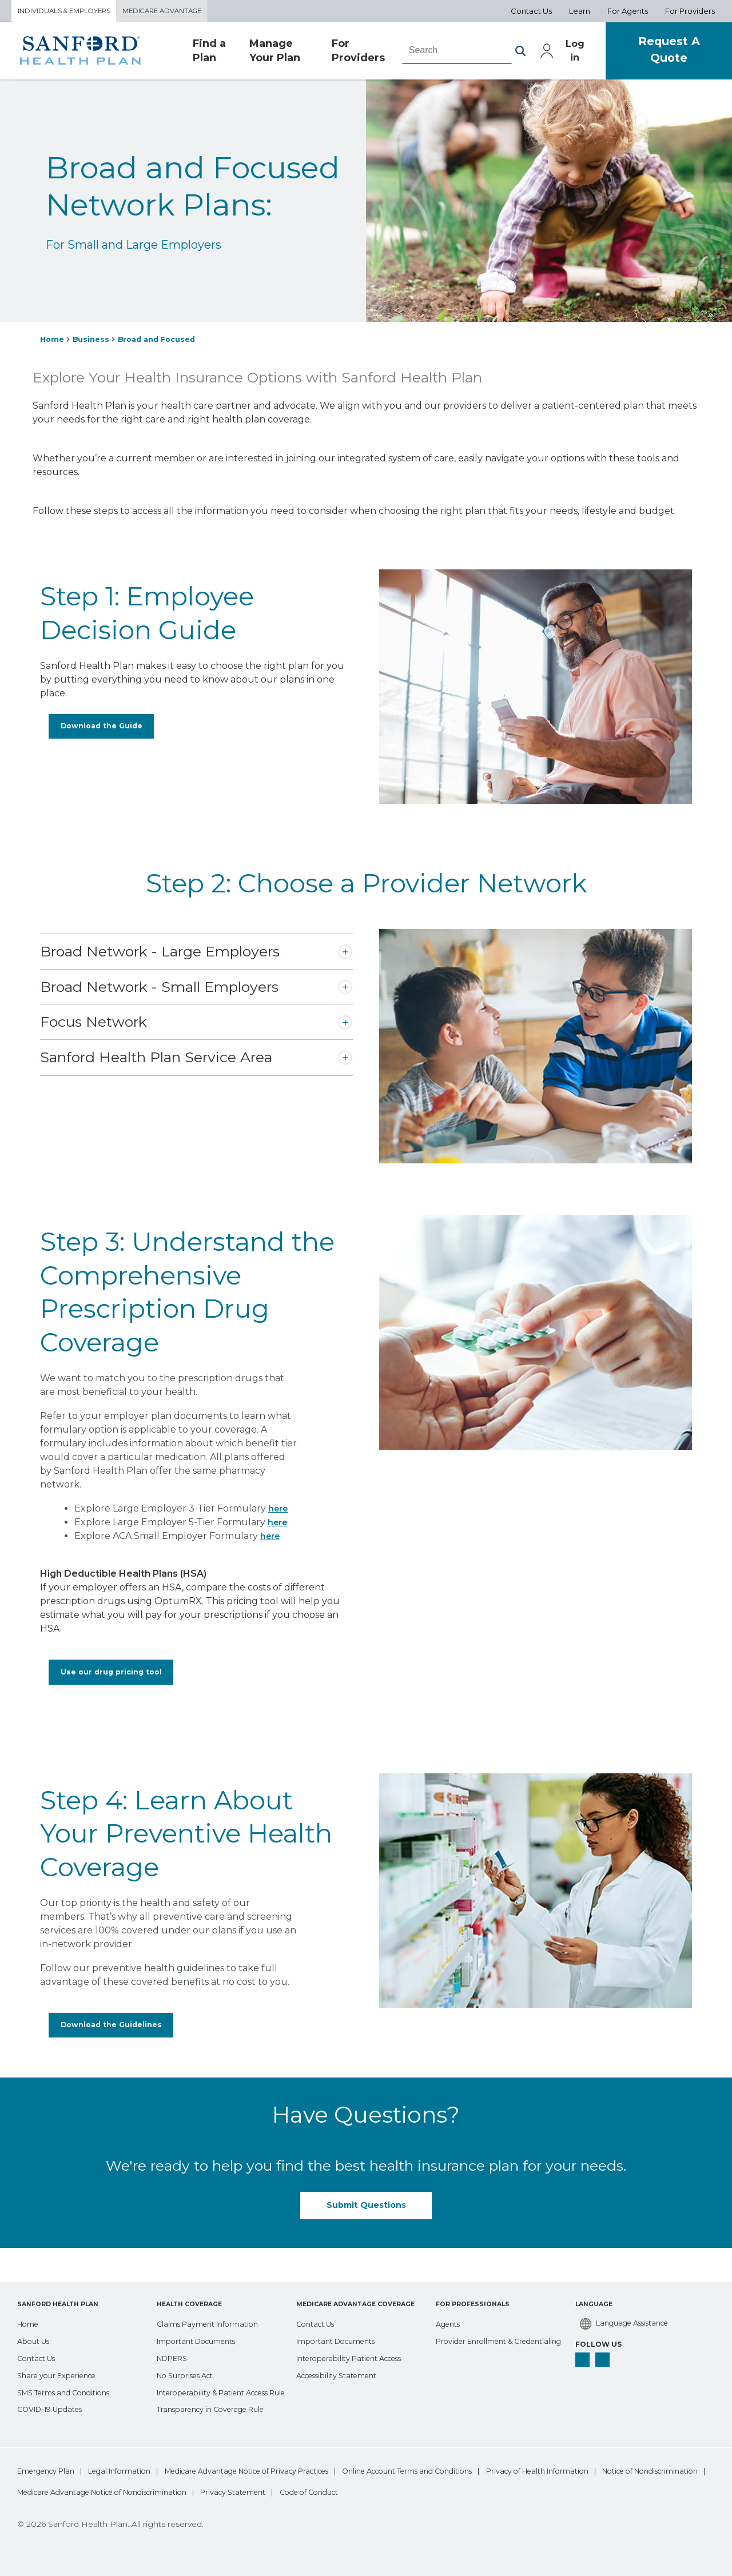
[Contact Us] (39, 2339)
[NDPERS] (175, 2339)
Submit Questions (366, 2217)
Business (94, 342)
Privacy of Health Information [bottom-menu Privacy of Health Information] (70, 2492)
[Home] (30, 2305)
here (279, 1511)
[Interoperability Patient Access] (357, 2339)
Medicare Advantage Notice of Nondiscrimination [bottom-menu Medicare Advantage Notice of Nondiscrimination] (380, 2492)
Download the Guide (98, 732)
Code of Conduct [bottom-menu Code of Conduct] (634, 2492)
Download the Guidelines (108, 2035)
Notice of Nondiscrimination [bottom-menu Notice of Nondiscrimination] (206, 2492)
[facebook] (583, 2342)
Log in (559, 53)
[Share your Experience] (62, 2356)
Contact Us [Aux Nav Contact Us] (531, 12)
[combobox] (439, 53)
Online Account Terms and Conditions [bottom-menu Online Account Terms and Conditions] (484, 2470)
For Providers (341, 53)
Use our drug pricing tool (107, 1677)
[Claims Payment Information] (215, 2305)
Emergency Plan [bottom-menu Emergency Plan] (47, 2470)
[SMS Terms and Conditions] (70, 2373)
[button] (502, 53)
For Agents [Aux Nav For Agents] (627, 12)
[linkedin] (605, 2342)
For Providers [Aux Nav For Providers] (690, 12)
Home (53, 342)
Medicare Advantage (181, 12)
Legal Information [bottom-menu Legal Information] (141, 2470)
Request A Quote (662, 52)
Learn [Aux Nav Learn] (579, 12)
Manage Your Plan (268, 53)
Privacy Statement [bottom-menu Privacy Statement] (537, 2492)
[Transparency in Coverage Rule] (218, 2407)
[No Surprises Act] (190, 2356)
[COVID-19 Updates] (55, 2390)
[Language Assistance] (629, 2305)
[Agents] (450, 2305)
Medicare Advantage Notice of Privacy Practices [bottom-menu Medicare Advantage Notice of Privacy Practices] (294, 2470)
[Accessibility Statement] (343, 2356)
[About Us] (35, 2321)
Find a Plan (209, 53)
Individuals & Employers (70, 12)
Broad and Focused (165, 342)
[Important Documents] (202, 2321)
